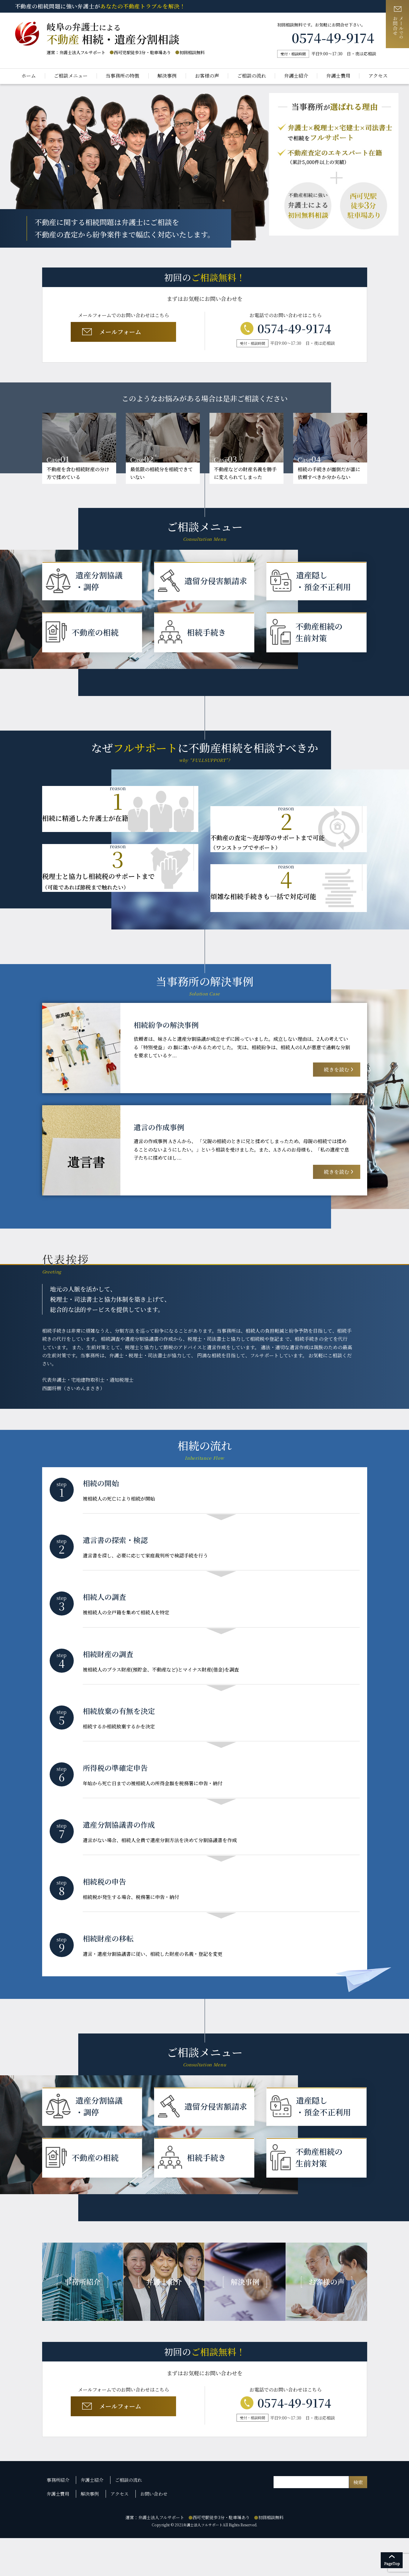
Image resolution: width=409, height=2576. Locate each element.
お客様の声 (207, 76)
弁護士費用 (338, 76)
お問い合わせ (151, 2533)
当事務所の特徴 (122, 76)
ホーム (28, 76)
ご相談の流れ (251, 76)
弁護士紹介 (296, 76)
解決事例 (167, 76)
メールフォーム (122, 334)
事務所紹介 (59, 2522)
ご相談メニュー (71, 76)
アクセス (378, 76)
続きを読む (334, 1076)
